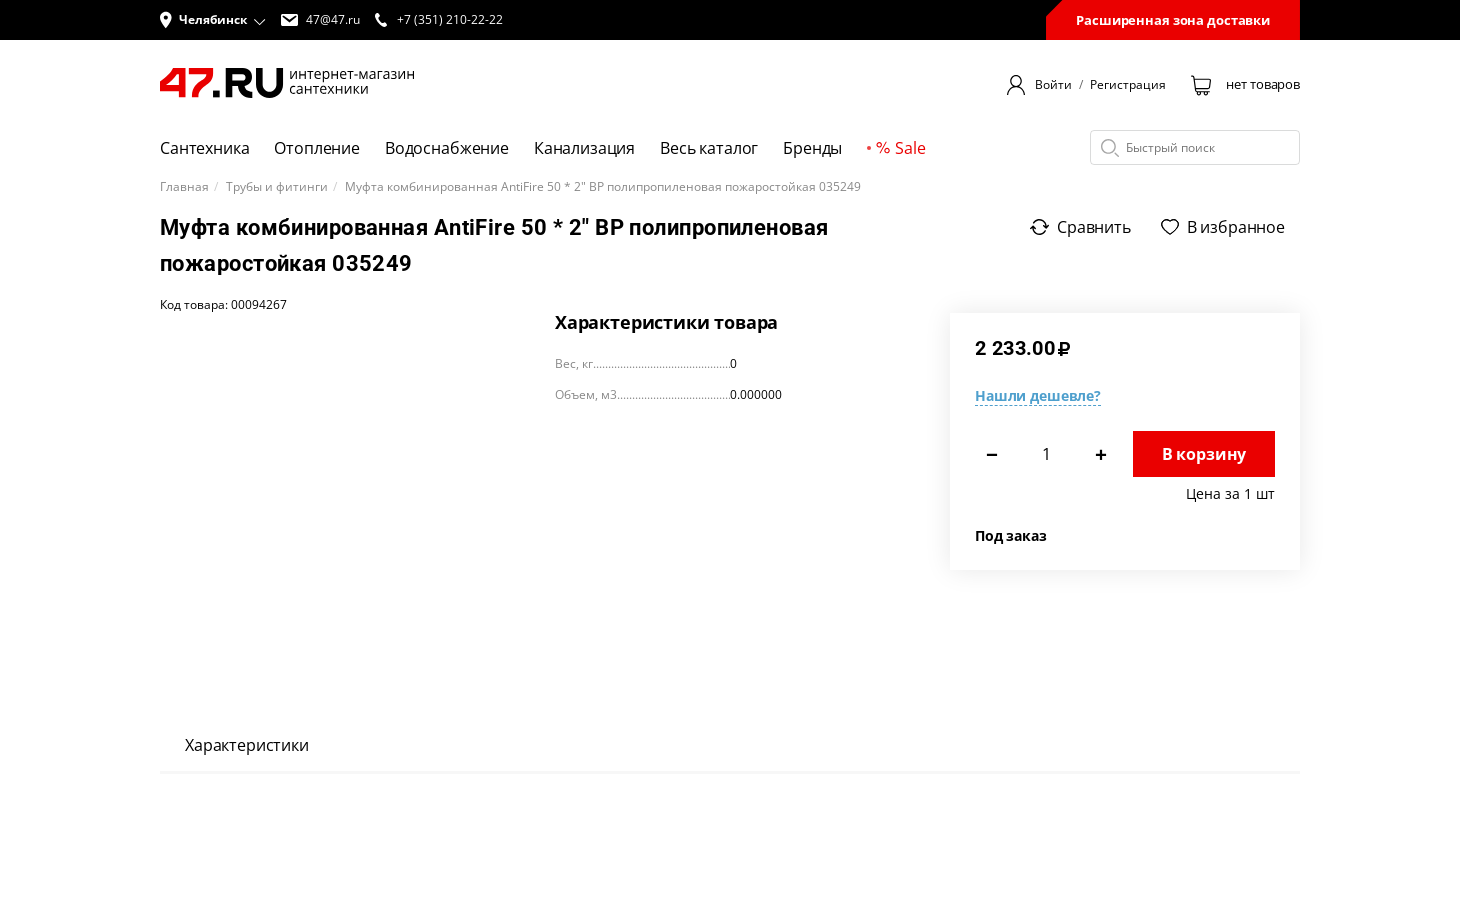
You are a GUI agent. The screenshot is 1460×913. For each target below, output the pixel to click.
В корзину (1204, 454)
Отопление (317, 148)
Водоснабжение (447, 148)
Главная (184, 187)
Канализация (584, 148)
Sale (900, 148)
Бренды (812, 148)
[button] (213, 20)
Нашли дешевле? (1038, 395)
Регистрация (1128, 85)
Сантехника (204, 148)
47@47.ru (320, 20)
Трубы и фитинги (277, 187)
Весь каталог (709, 148)
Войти (1053, 85)
